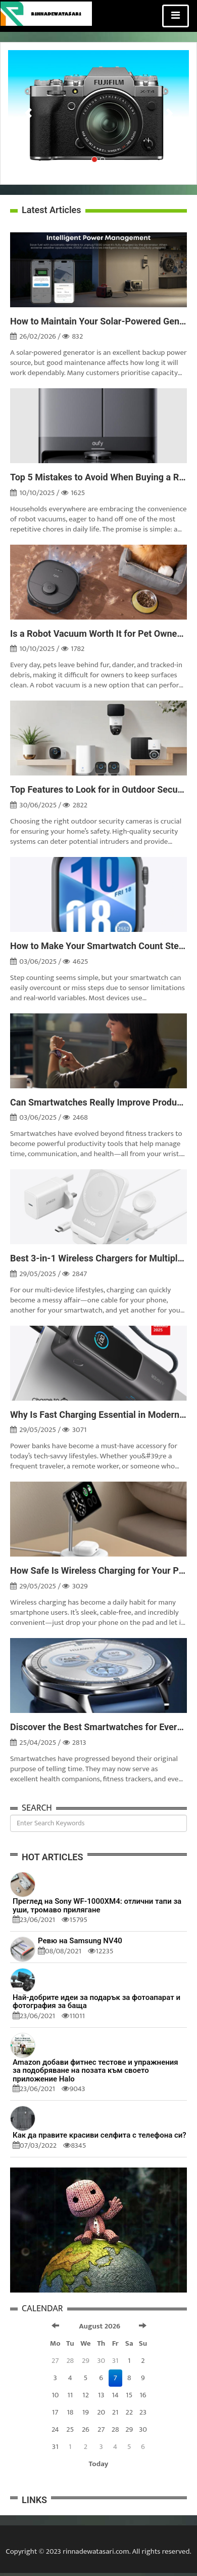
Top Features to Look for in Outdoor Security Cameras (98, 790)
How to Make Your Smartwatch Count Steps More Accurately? (98, 946)
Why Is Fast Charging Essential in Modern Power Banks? (98, 1415)
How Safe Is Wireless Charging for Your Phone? (98, 1571)
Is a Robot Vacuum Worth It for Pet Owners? (98, 634)
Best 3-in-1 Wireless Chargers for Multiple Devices (98, 1258)
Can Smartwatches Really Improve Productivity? (98, 1102)
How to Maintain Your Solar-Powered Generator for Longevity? (98, 321)
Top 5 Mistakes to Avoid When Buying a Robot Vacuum (98, 477)
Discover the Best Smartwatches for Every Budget (98, 1727)
